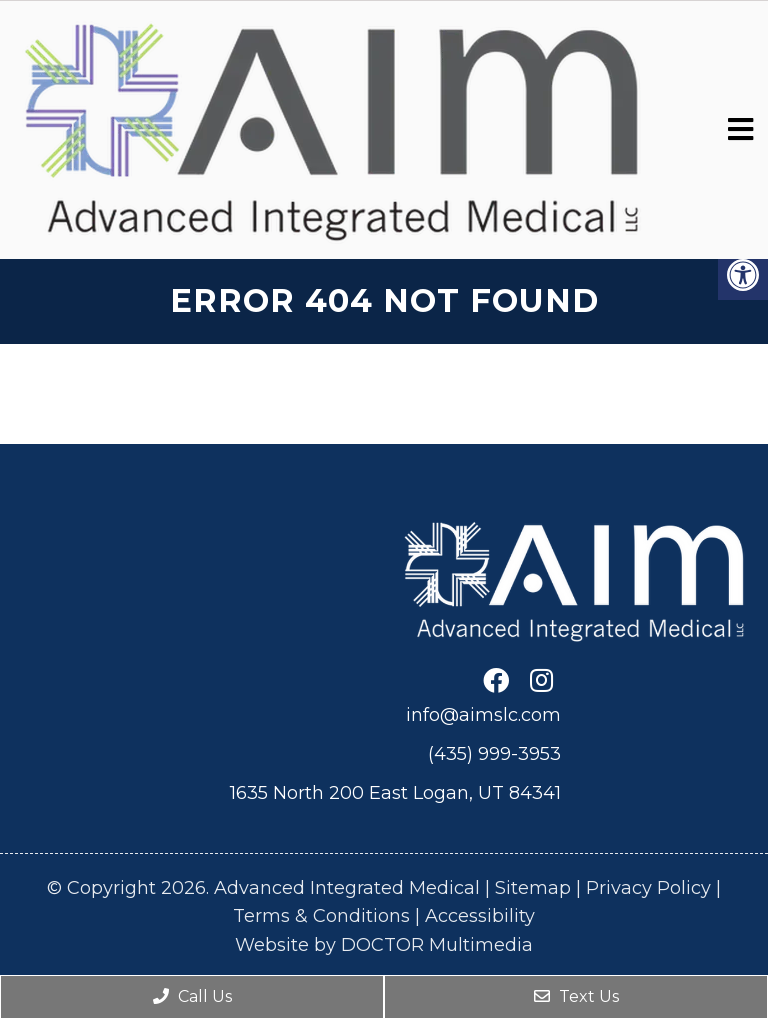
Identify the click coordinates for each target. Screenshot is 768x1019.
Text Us (576, 996)
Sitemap (533, 888)
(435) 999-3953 (494, 754)
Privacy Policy (648, 888)
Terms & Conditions (321, 916)
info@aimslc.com (483, 715)
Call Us (192, 996)
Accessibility (480, 916)
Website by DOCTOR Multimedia (384, 945)
